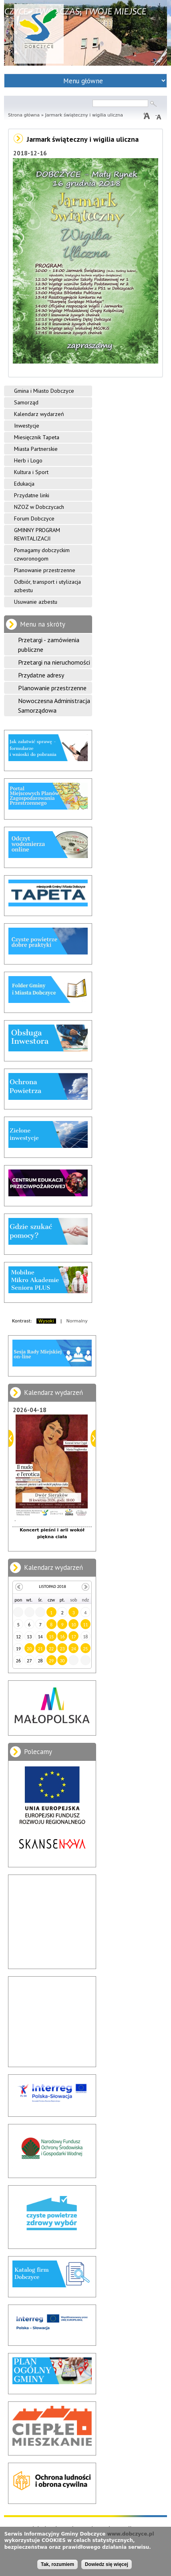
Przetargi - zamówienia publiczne (48, 644)
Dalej (93, 1438)
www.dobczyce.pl (130, 2534)
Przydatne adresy (41, 675)
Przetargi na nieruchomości (54, 662)
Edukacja (24, 483)
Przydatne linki (31, 495)
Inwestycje (26, 425)
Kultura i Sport (31, 472)
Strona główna (24, 115)
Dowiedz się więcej (106, 2564)
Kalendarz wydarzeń (39, 414)
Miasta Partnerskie (36, 448)
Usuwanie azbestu (35, 601)
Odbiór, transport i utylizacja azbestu (47, 586)
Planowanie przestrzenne (44, 570)
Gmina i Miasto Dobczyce (44, 390)
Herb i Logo (28, 460)
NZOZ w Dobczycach (39, 506)
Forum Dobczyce (34, 518)
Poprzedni (11, 1438)
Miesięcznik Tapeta (36, 437)
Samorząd (26, 402)
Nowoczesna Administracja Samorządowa (54, 705)
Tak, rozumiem (57, 2564)
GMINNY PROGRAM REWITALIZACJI (37, 534)
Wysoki (46, 1321)
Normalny (77, 1321)
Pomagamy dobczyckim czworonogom (42, 554)
